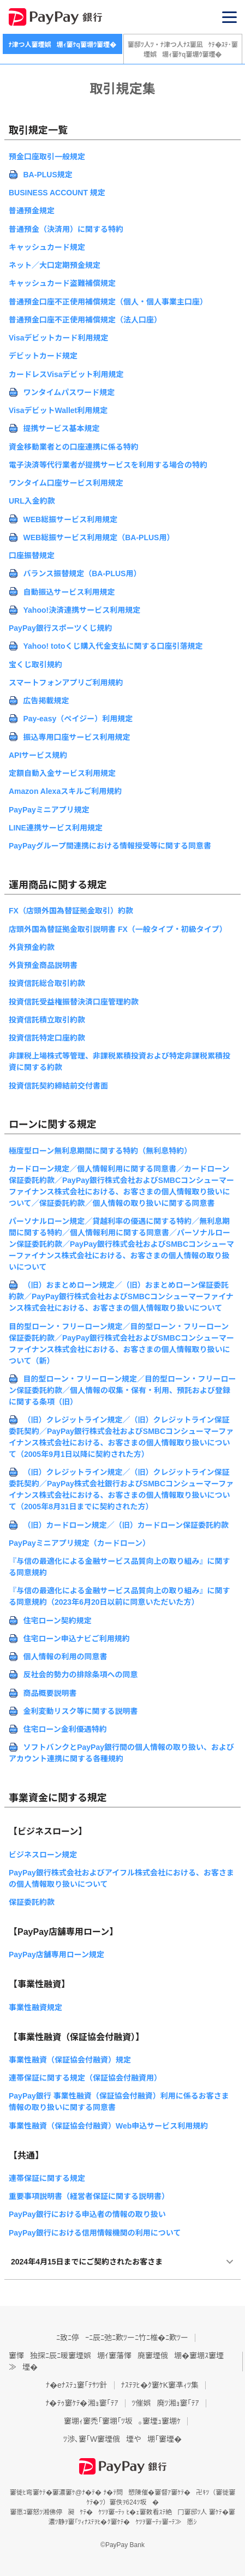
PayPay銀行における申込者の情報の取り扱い (87, 2214)
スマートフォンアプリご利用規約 (66, 682)
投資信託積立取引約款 (47, 1019)
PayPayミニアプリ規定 (49, 809)
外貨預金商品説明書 (43, 965)
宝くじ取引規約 (35, 664)
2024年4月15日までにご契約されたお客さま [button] (87, 2261)
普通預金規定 (32, 210)
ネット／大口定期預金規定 (54, 265)
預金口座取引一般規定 (47, 156)
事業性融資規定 (35, 2007)
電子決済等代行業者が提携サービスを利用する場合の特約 (108, 465)
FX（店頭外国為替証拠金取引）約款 (71, 910)
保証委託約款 (32, 1902)
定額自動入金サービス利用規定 (62, 773)
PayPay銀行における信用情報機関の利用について (95, 2232)
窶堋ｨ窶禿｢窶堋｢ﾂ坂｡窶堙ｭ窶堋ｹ (122, 2421)
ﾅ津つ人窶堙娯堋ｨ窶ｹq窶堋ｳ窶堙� (62, 45)
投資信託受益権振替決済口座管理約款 (74, 1001)
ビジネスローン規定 (43, 1854)
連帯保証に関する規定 (47, 2178)
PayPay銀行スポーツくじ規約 (60, 628)
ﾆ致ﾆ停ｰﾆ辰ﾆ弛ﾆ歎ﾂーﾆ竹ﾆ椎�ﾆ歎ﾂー (122, 2337)
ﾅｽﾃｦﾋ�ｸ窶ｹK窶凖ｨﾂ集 (160, 2385)
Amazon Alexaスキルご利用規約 (65, 791)
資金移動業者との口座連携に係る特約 (74, 447)
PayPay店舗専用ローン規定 (56, 1954)
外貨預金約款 (32, 947)
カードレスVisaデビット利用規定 (66, 374)
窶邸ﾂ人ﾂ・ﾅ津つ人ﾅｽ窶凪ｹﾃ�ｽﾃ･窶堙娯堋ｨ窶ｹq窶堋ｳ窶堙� (183, 49)
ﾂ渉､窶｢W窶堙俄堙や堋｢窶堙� (122, 2439)
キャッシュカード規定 (47, 247)
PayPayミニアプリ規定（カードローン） (79, 1543)
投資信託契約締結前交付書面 (58, 1085)
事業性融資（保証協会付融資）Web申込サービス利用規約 (108, 2125)
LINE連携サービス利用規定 (56, 827)
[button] (229, 17)
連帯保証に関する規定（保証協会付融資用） (85, 2077)
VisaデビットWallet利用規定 (58, 410)
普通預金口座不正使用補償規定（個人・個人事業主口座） (108, 301)
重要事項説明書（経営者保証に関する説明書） (89, 2196)
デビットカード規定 (43, 355)
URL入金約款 (32, 501)
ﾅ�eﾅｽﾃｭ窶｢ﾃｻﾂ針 (76, 2385)
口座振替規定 (32, 555)
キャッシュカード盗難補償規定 (62, 283)
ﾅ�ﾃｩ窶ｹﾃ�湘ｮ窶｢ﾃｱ (82, 2403)
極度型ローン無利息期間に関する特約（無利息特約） (100, 1150)
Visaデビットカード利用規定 (59, 337)
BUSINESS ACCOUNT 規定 (57, 192)
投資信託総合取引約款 (47, 983)
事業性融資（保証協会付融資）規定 (70, 2059)
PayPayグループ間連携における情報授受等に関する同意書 (110, 845)
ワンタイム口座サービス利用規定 (66, 483)
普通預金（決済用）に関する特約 (66, 229)
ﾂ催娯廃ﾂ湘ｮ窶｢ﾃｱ (165, 2403)
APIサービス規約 (38, 755)
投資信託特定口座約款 (47, 1037)
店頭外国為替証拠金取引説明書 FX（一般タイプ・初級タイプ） (118, 929)
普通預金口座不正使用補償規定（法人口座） (85, 319)
